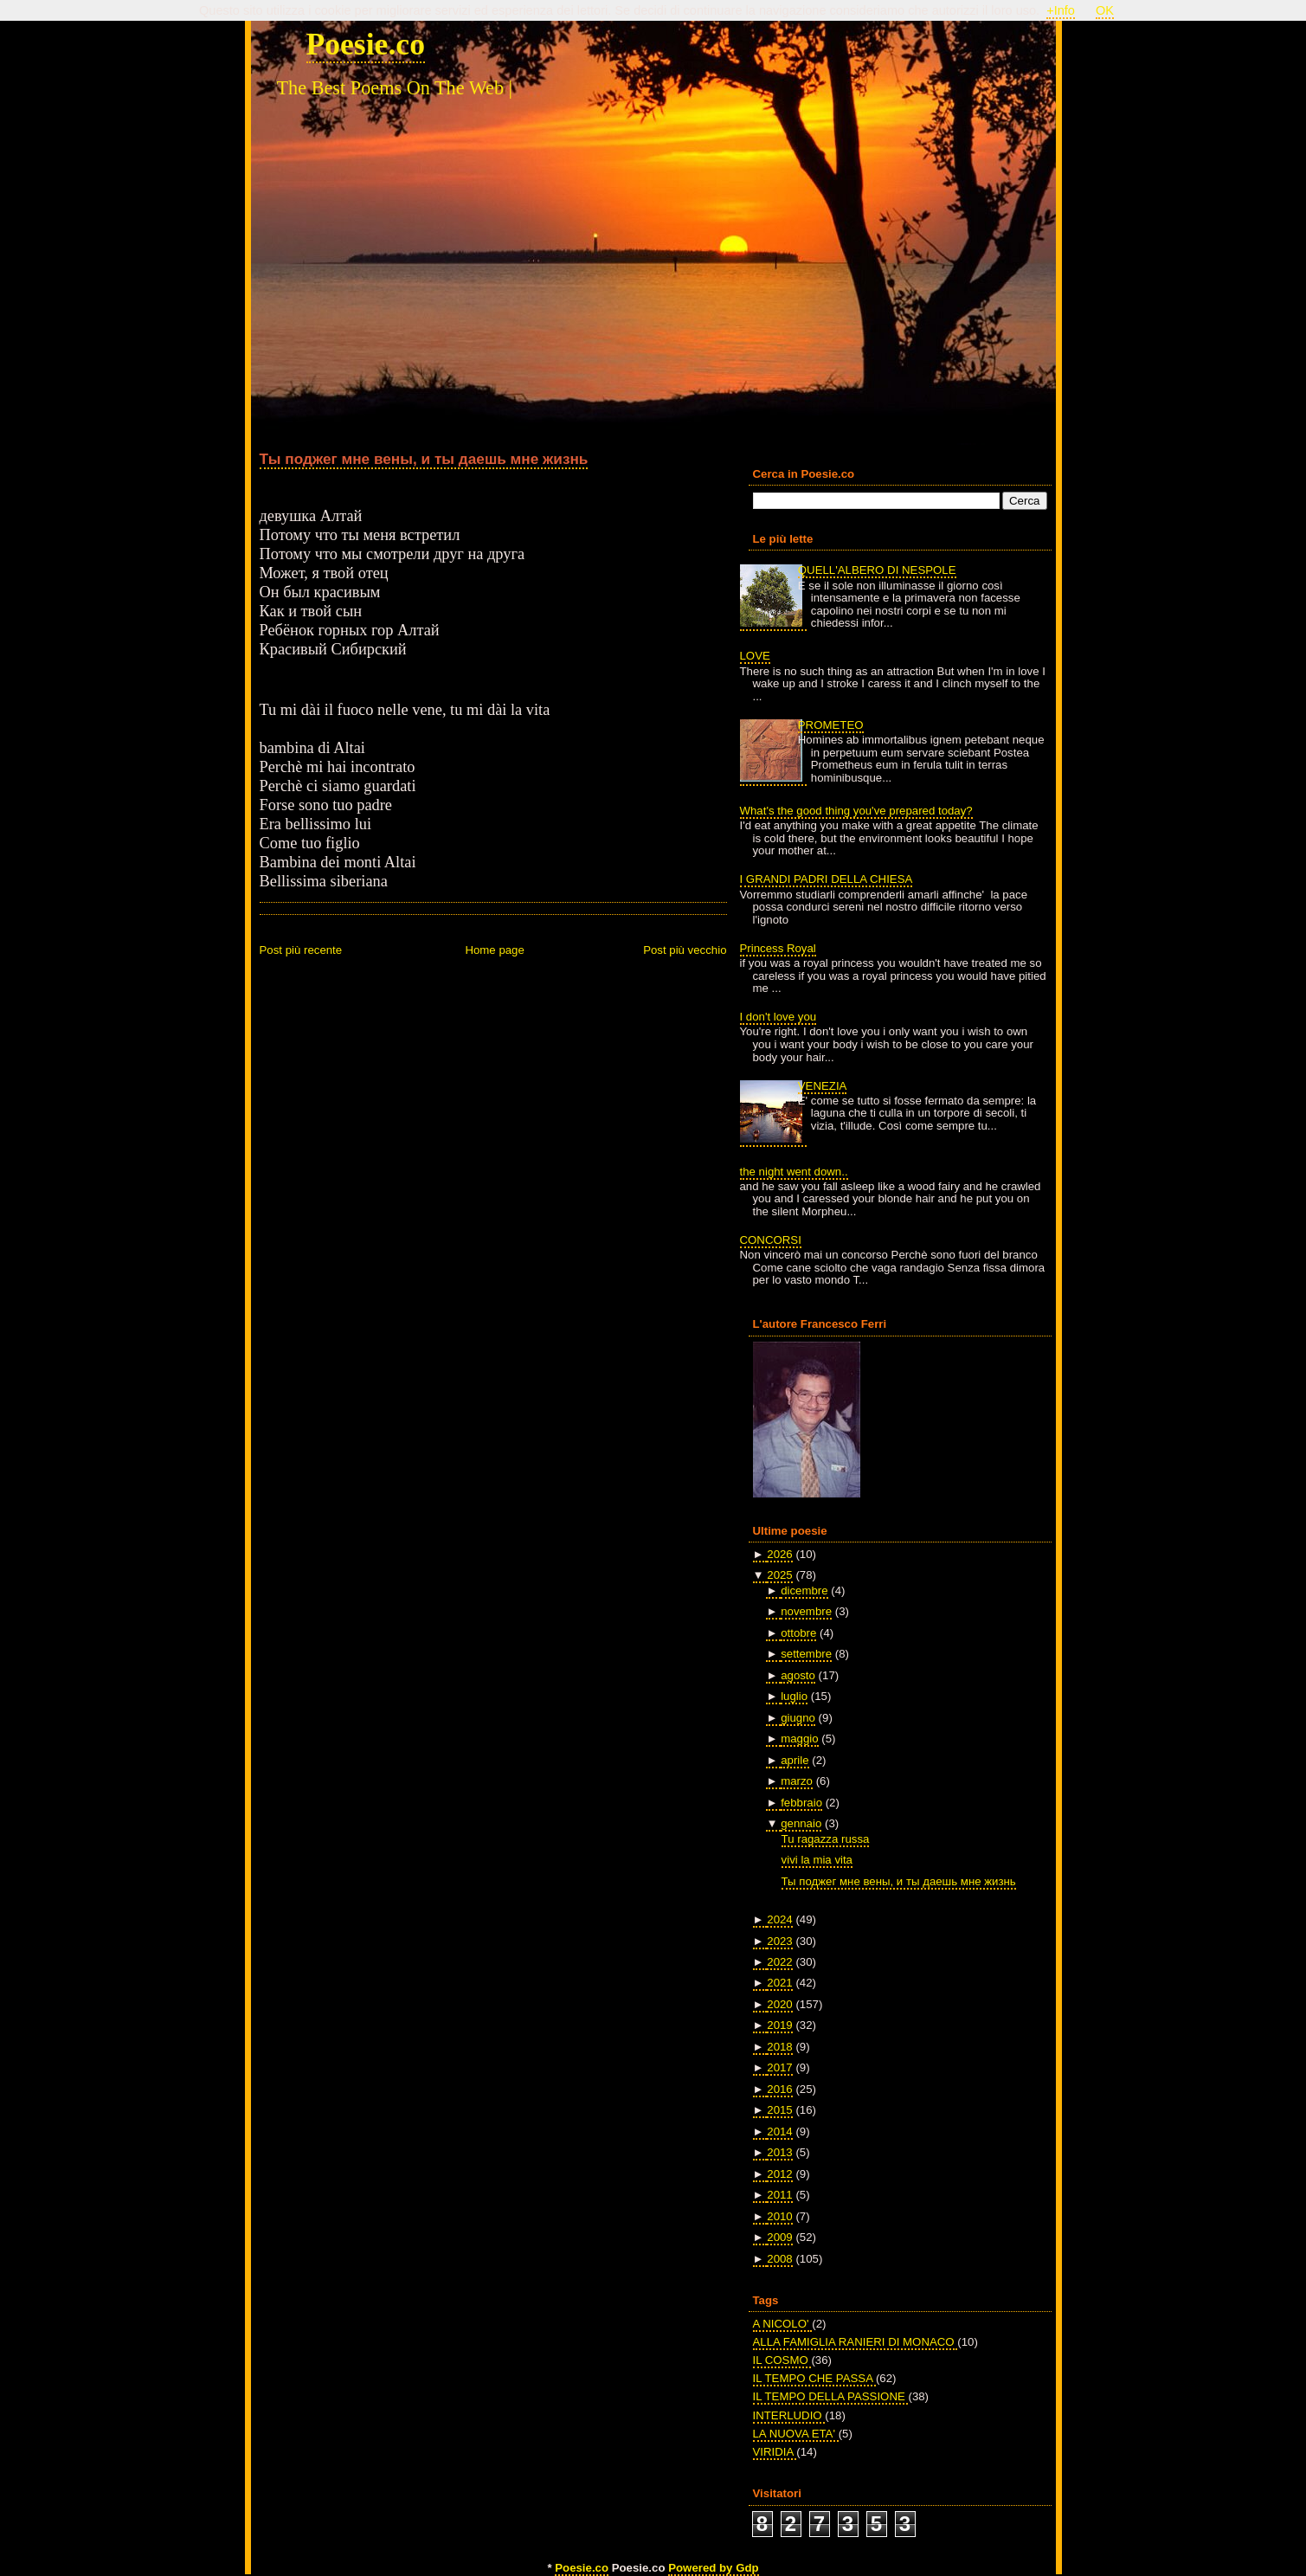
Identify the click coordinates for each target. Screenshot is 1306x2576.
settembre (806, 1653)
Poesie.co (365, 44)
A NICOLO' (783, 2323)
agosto (798, 1675)
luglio (794, 1696)
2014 (779, 2131)
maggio (799, 1738)
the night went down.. (794, 1171)
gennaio (801, 1823)
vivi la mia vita (817, 1859)
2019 (779, 2025)
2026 (779, 1554)
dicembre (804, 1590)
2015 (779, 2109)
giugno (798, 1717)
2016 (779, 2089)
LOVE (755, 655)
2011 (779, 2194)
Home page (494, 949)
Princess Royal (778, 948)
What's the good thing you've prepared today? (856, 810)
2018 (779, 2046)
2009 (779, 2237)
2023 (779, 1941)
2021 (779, 1982)
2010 (779, 2216)
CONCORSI (770, 1239)
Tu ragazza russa (826, 1838)
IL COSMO (782, 2360)
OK (1105, 10)
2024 (779, 1919)
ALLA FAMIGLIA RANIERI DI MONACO (855, 2341)
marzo (797, 1780)
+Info (1060, 10)
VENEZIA (822, 1085)
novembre (806, 1611)
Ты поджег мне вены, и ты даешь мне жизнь (424, 458)
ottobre (798, 1632)
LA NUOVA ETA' (796, 2433)
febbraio (801, 1802)
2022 (779, 1961)
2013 (779, 2152)
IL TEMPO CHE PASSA (814, 2378)
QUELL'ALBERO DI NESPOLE (877, 570)
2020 (779, 2004)
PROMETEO (831, 724)
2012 (779, 2173)
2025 (779, 1574)
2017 (779, 2067)
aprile (794, 1760)
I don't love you (778, 1016)
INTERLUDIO (789, 2415)
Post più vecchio (684, 949)
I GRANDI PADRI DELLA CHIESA (826, 879)
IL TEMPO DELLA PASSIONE (831, 2396)
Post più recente (301, 949)
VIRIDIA (775, 2451)
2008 (779, 2258)
